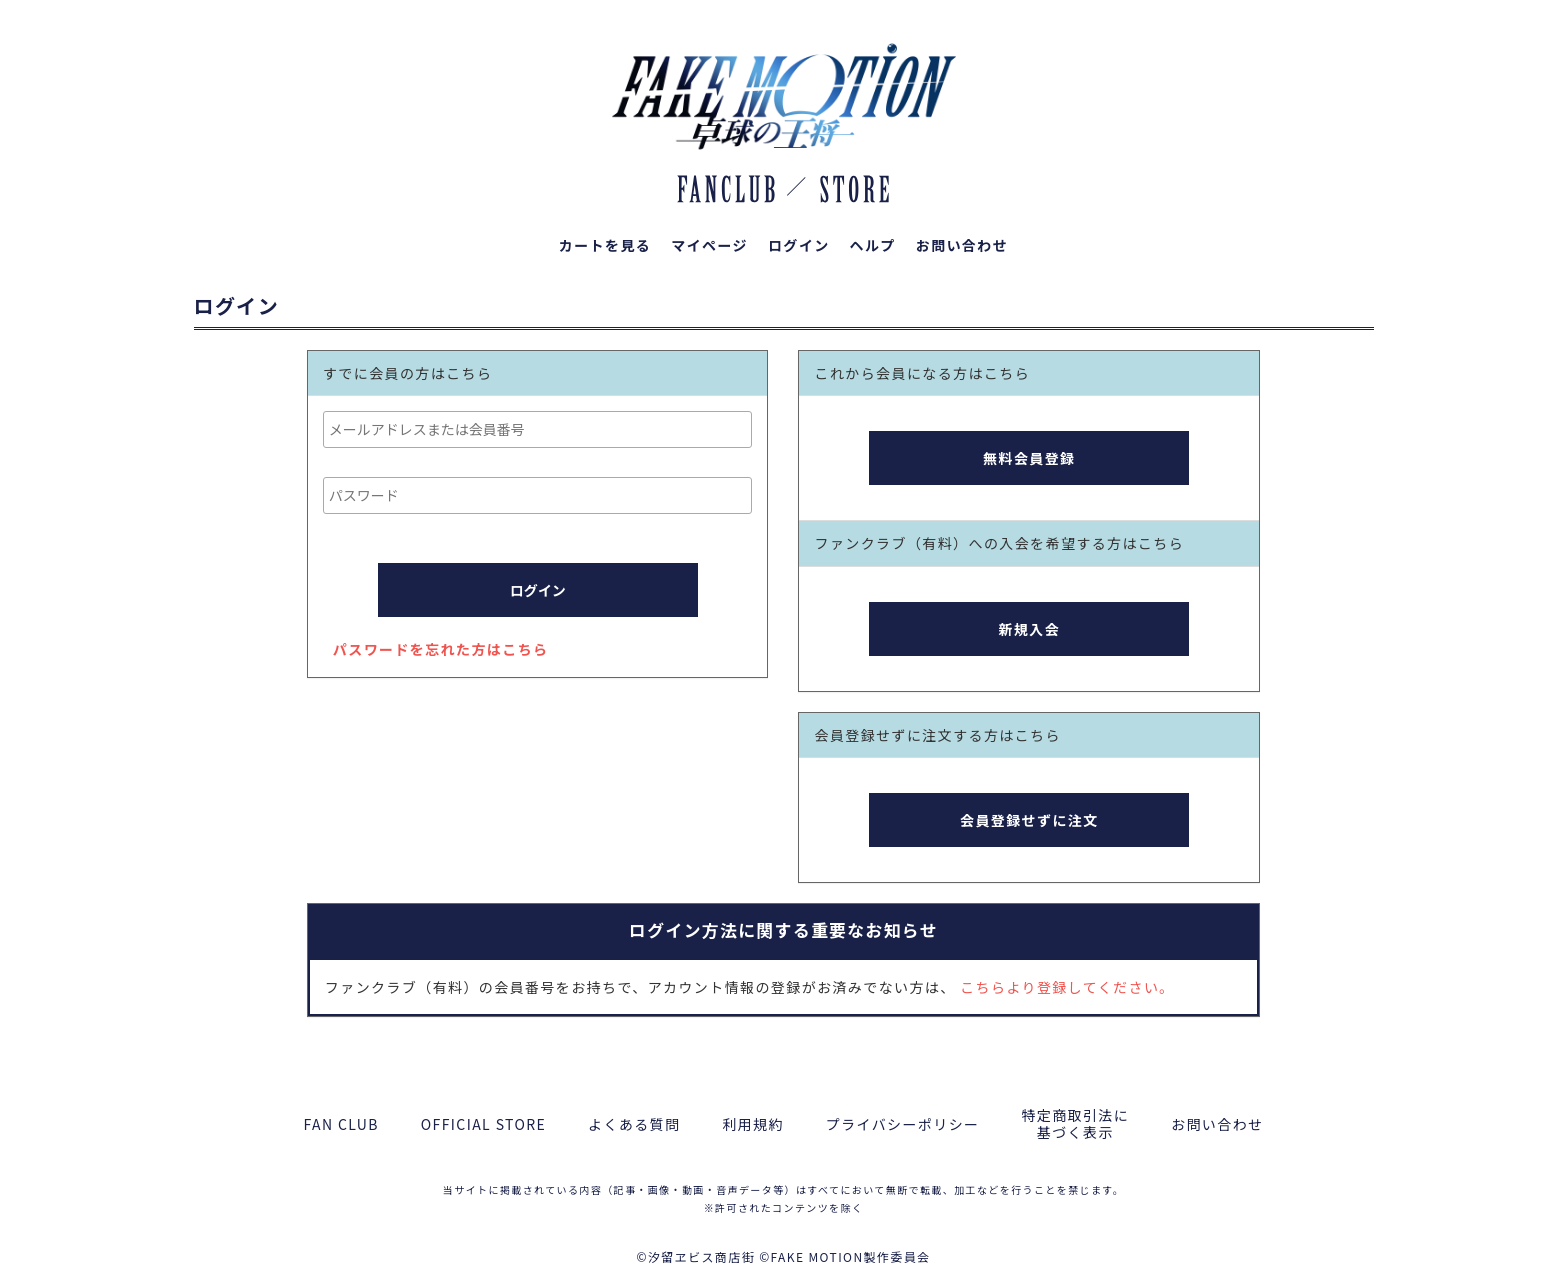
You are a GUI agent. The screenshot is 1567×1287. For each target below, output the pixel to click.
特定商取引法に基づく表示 (1075, 1124)
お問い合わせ (1217, 1124)
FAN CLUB (341, 1124)
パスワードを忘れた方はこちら (441, 649)
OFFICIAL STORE (483, 1124)
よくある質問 (634, 1124)
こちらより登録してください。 (1067, 987)
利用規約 (753, 1124)
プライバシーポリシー (903, 1124)
